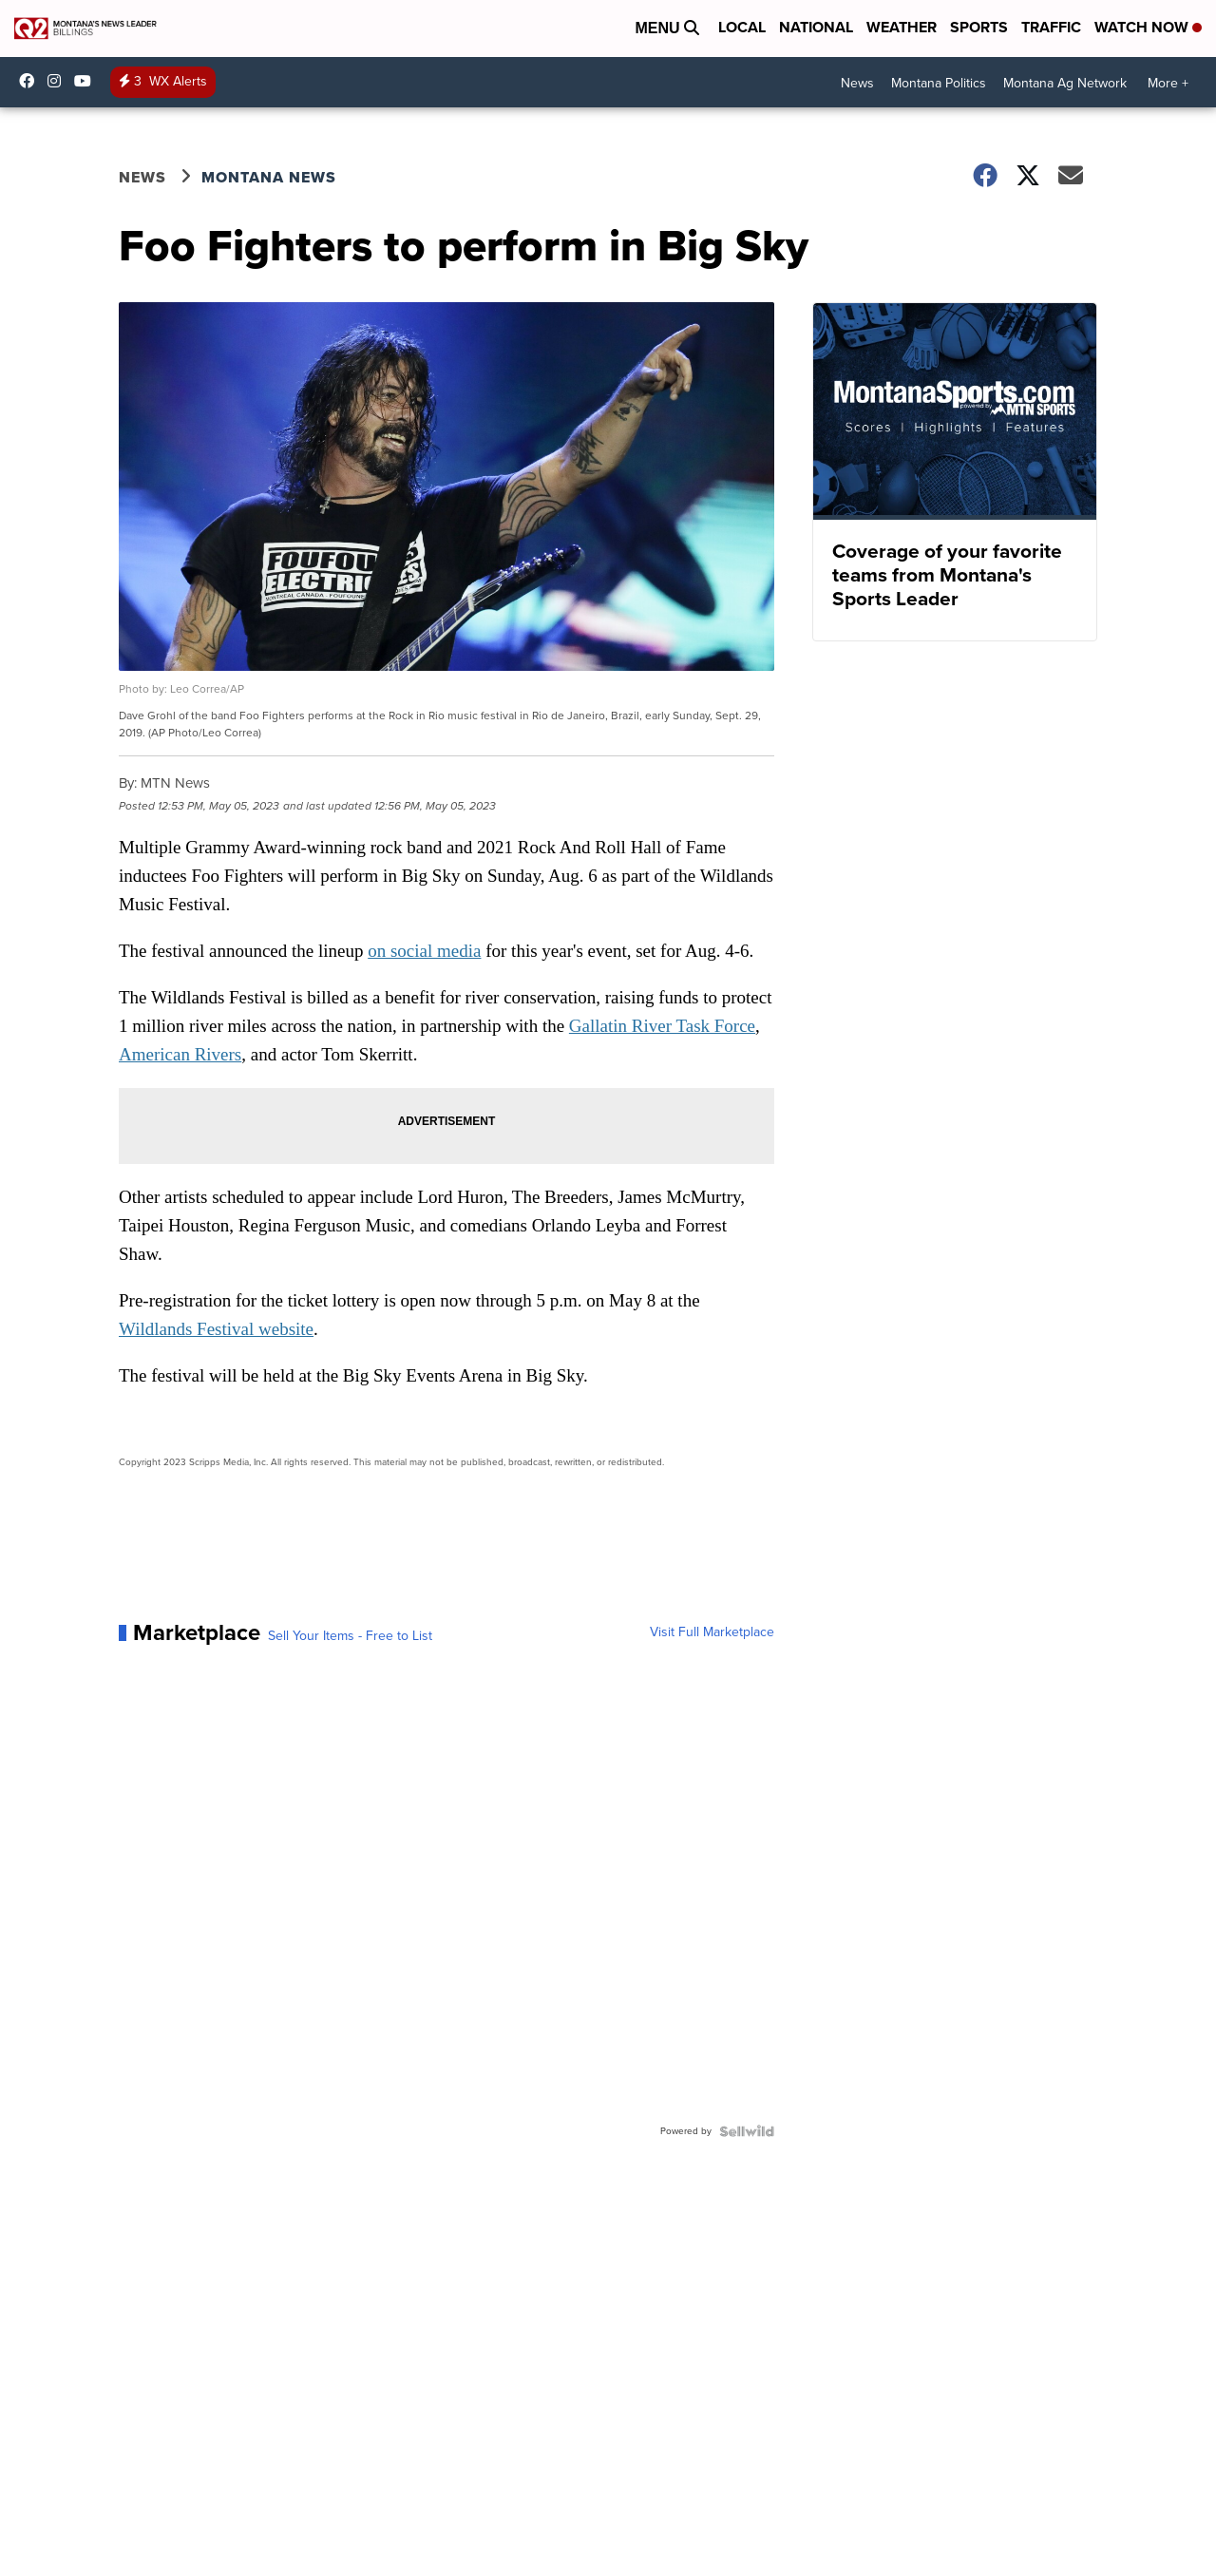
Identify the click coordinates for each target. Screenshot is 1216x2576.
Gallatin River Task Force (662, 1026)
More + (1168, 83)
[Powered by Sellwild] (746, 2131)
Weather (901, 27)
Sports (979, 27)
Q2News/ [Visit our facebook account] (31, 80)
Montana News (268, 177)
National (816, 27)
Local (742, 27)
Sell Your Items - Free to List (350, 1636)
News (857, 83)
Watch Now (1148, 27)
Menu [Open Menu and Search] (667, 28)
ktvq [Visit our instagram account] (59, 80)
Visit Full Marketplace (712, 1632)
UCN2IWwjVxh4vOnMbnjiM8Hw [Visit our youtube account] (87, 80)
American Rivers (180, 1054)
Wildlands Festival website (216, 1329)
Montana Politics (938, 83)
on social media (424, 951)
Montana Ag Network (1065, 83)
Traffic (1051, 27)
